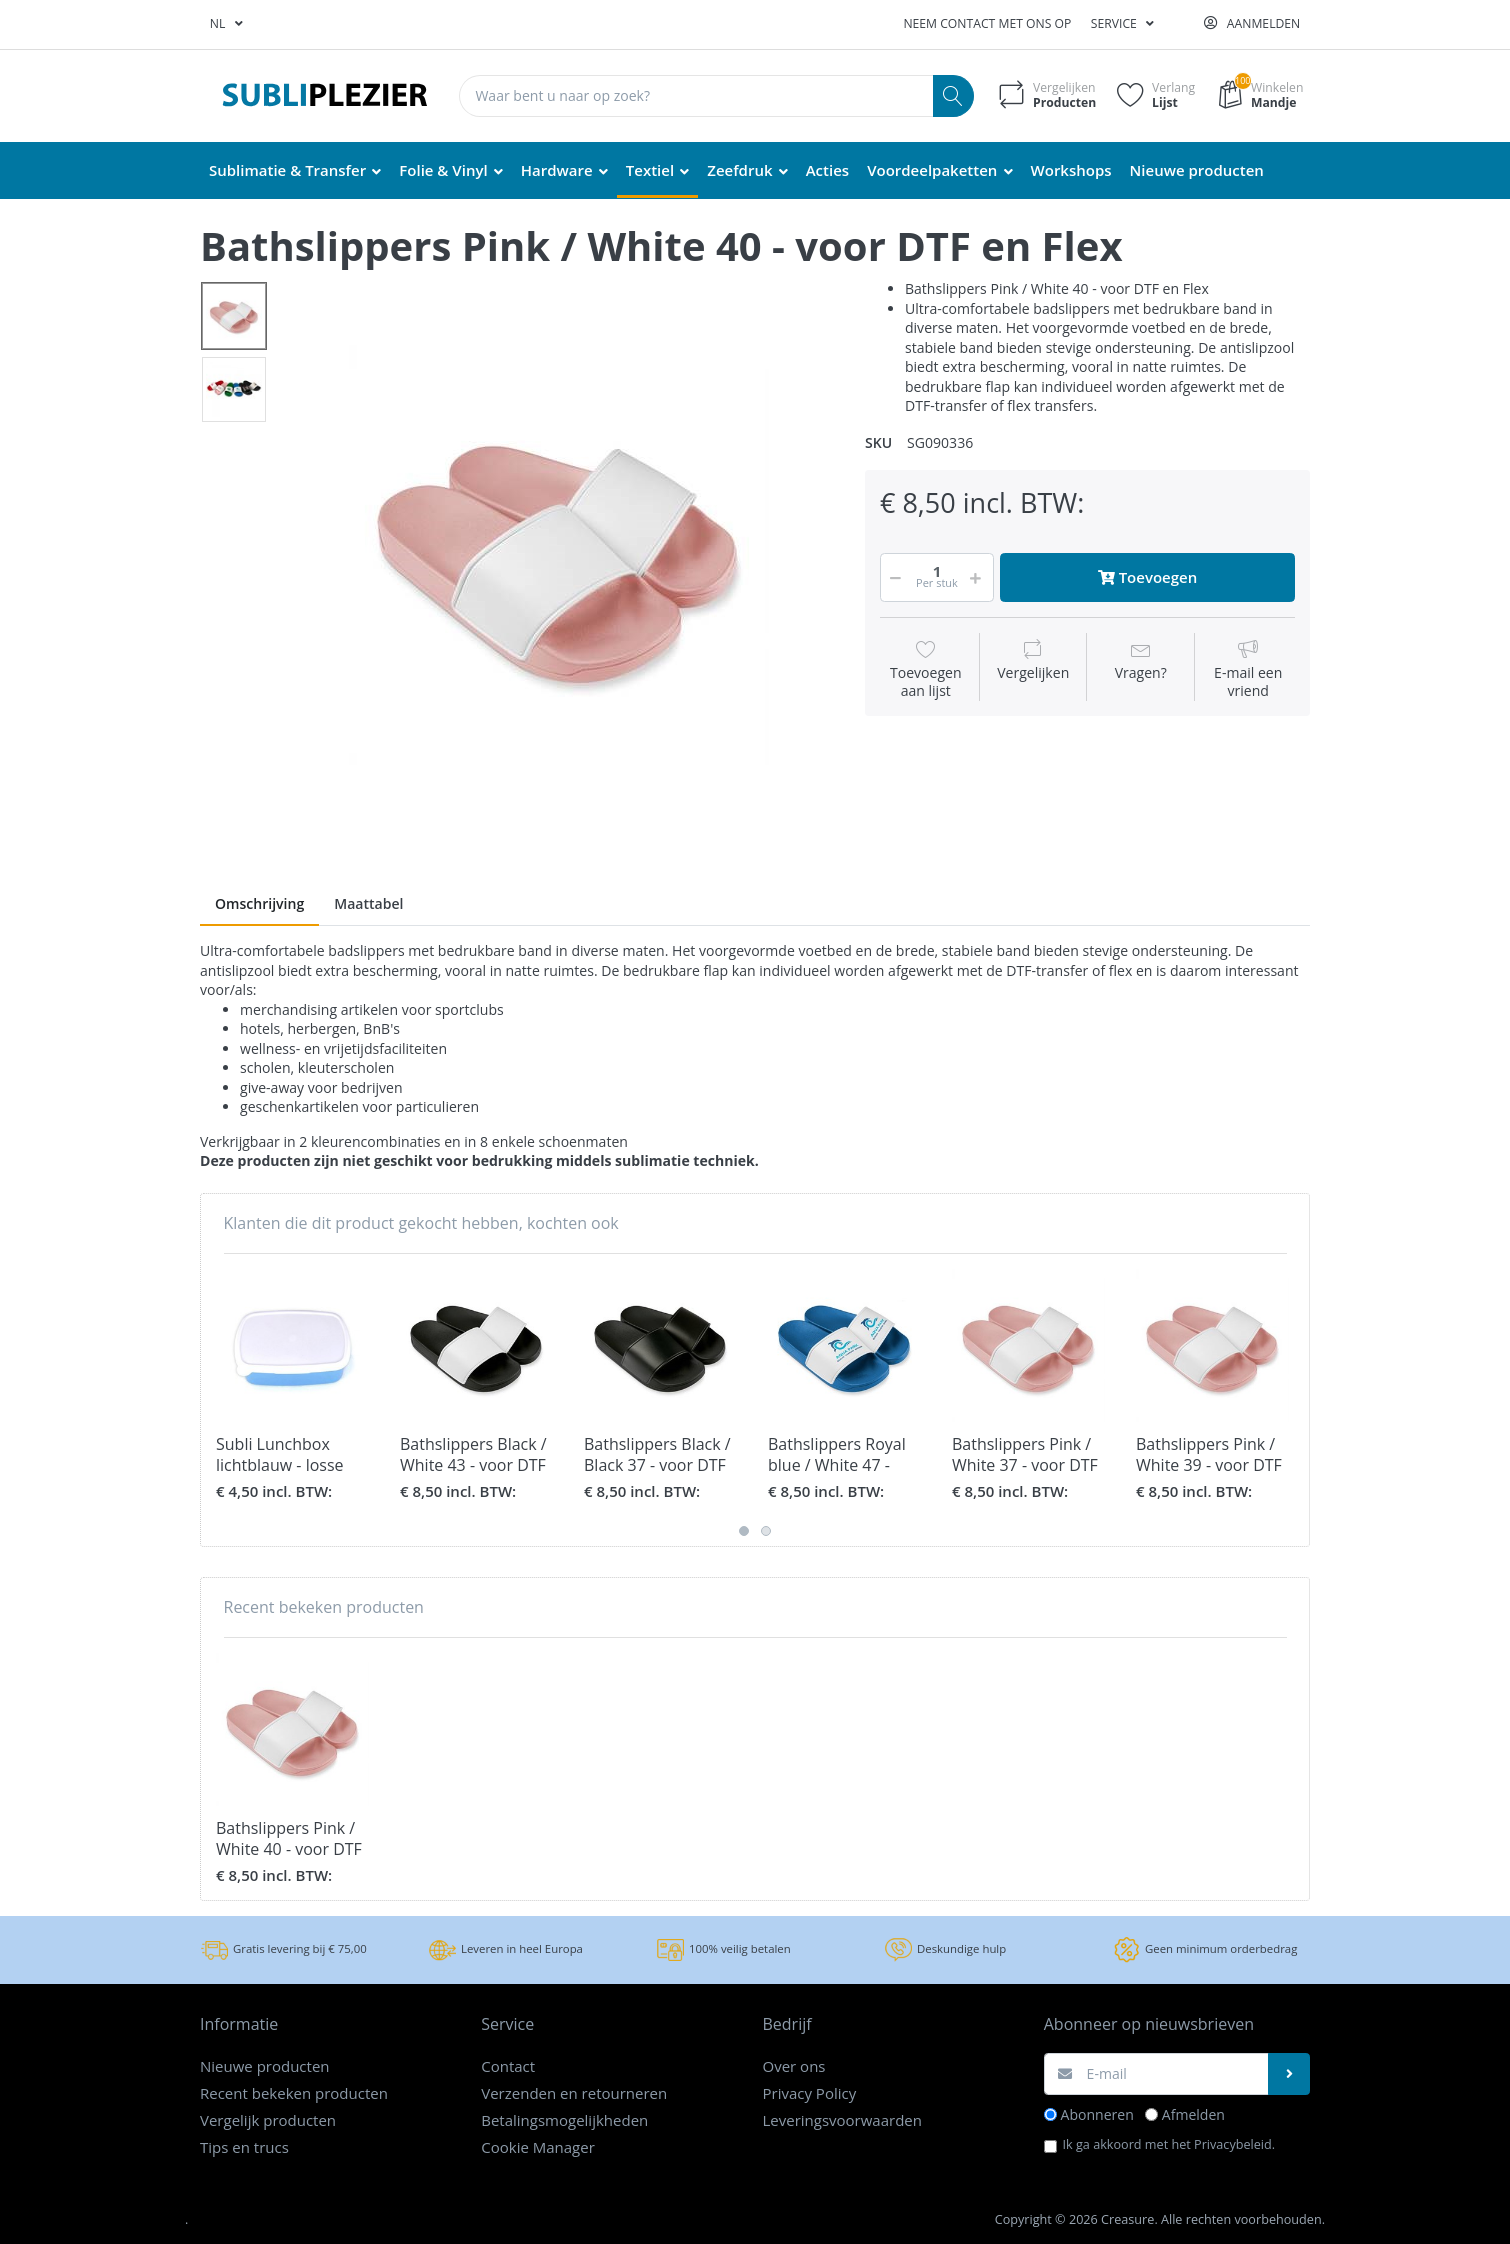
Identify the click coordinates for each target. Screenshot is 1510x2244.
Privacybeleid (1233, 2144)
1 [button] (744, 1531)
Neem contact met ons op (987, 23)
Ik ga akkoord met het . (1169, 2144)
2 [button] (766, 1531)
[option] (559, 555)
